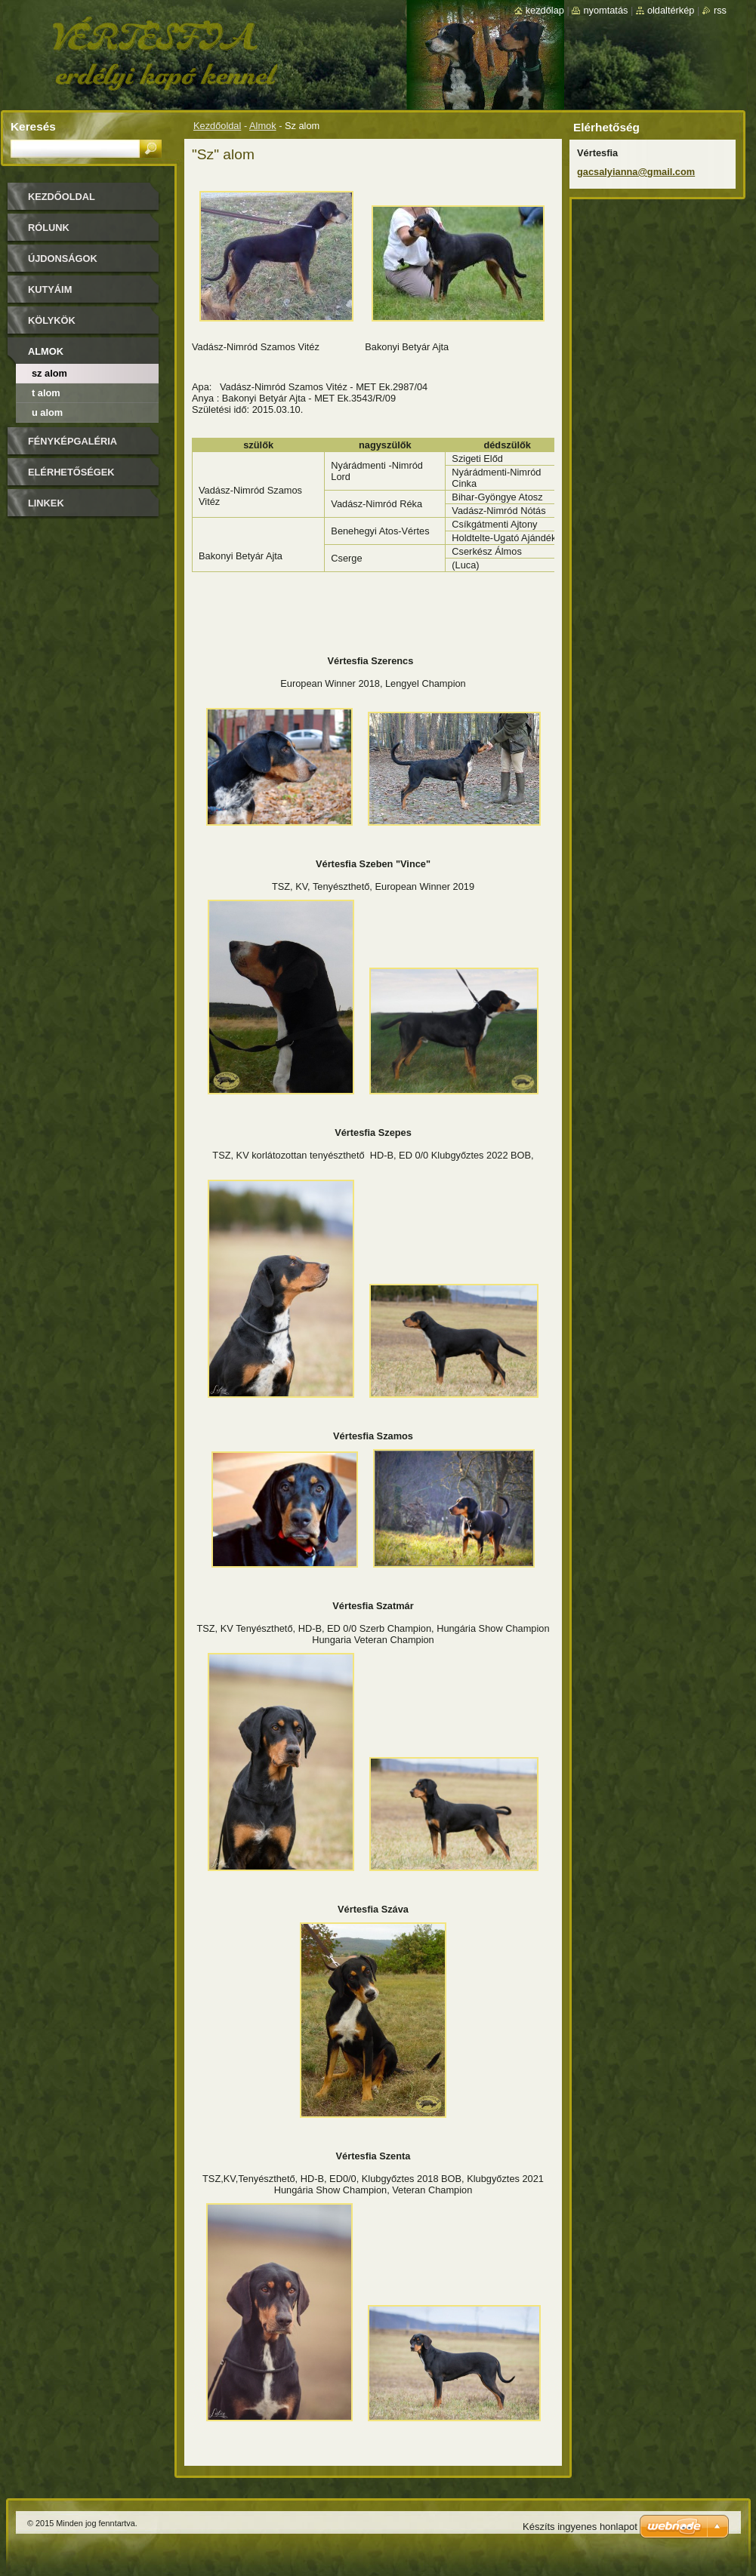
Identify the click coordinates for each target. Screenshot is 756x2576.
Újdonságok (62, 258)
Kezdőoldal (217, 125)
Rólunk (48, 227)
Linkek (46, 503)
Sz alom (49, 373)
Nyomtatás (605, 10)
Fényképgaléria (72, 441)
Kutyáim (50, 289)
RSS (720, 10)
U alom (47, 412)
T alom (46, 393)
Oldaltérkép (671, 10)
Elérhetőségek (71, 472)
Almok (262, 125)
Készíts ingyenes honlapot (580, 2526)
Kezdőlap (545, 10)
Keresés (33, 126)
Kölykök (52, 320)
